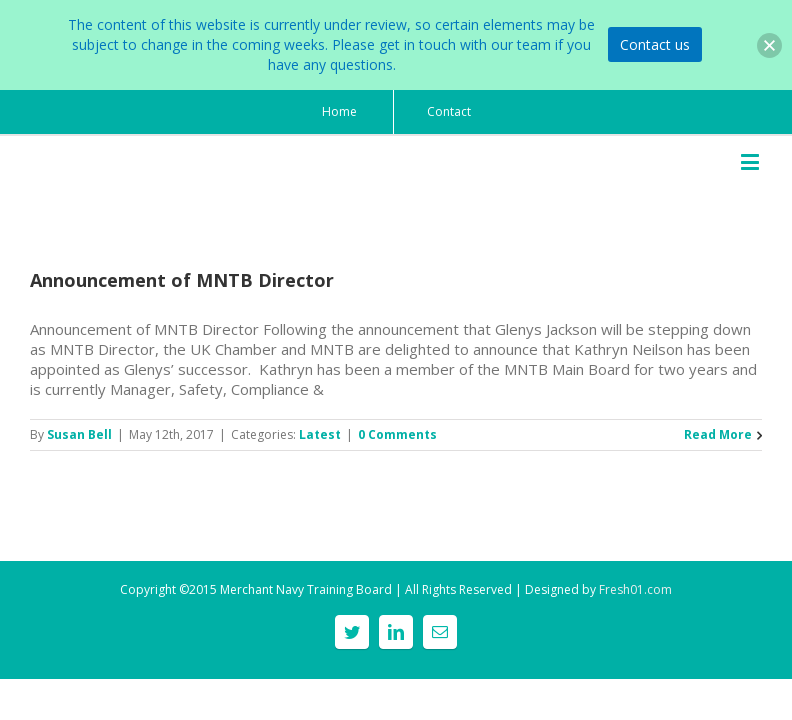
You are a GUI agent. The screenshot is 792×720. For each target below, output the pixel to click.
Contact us (655, 44)
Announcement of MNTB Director (182, 280)
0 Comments (397, 434)
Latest (320, 434)
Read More (718, 434)
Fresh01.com (635, 589)
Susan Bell (79, 434)
